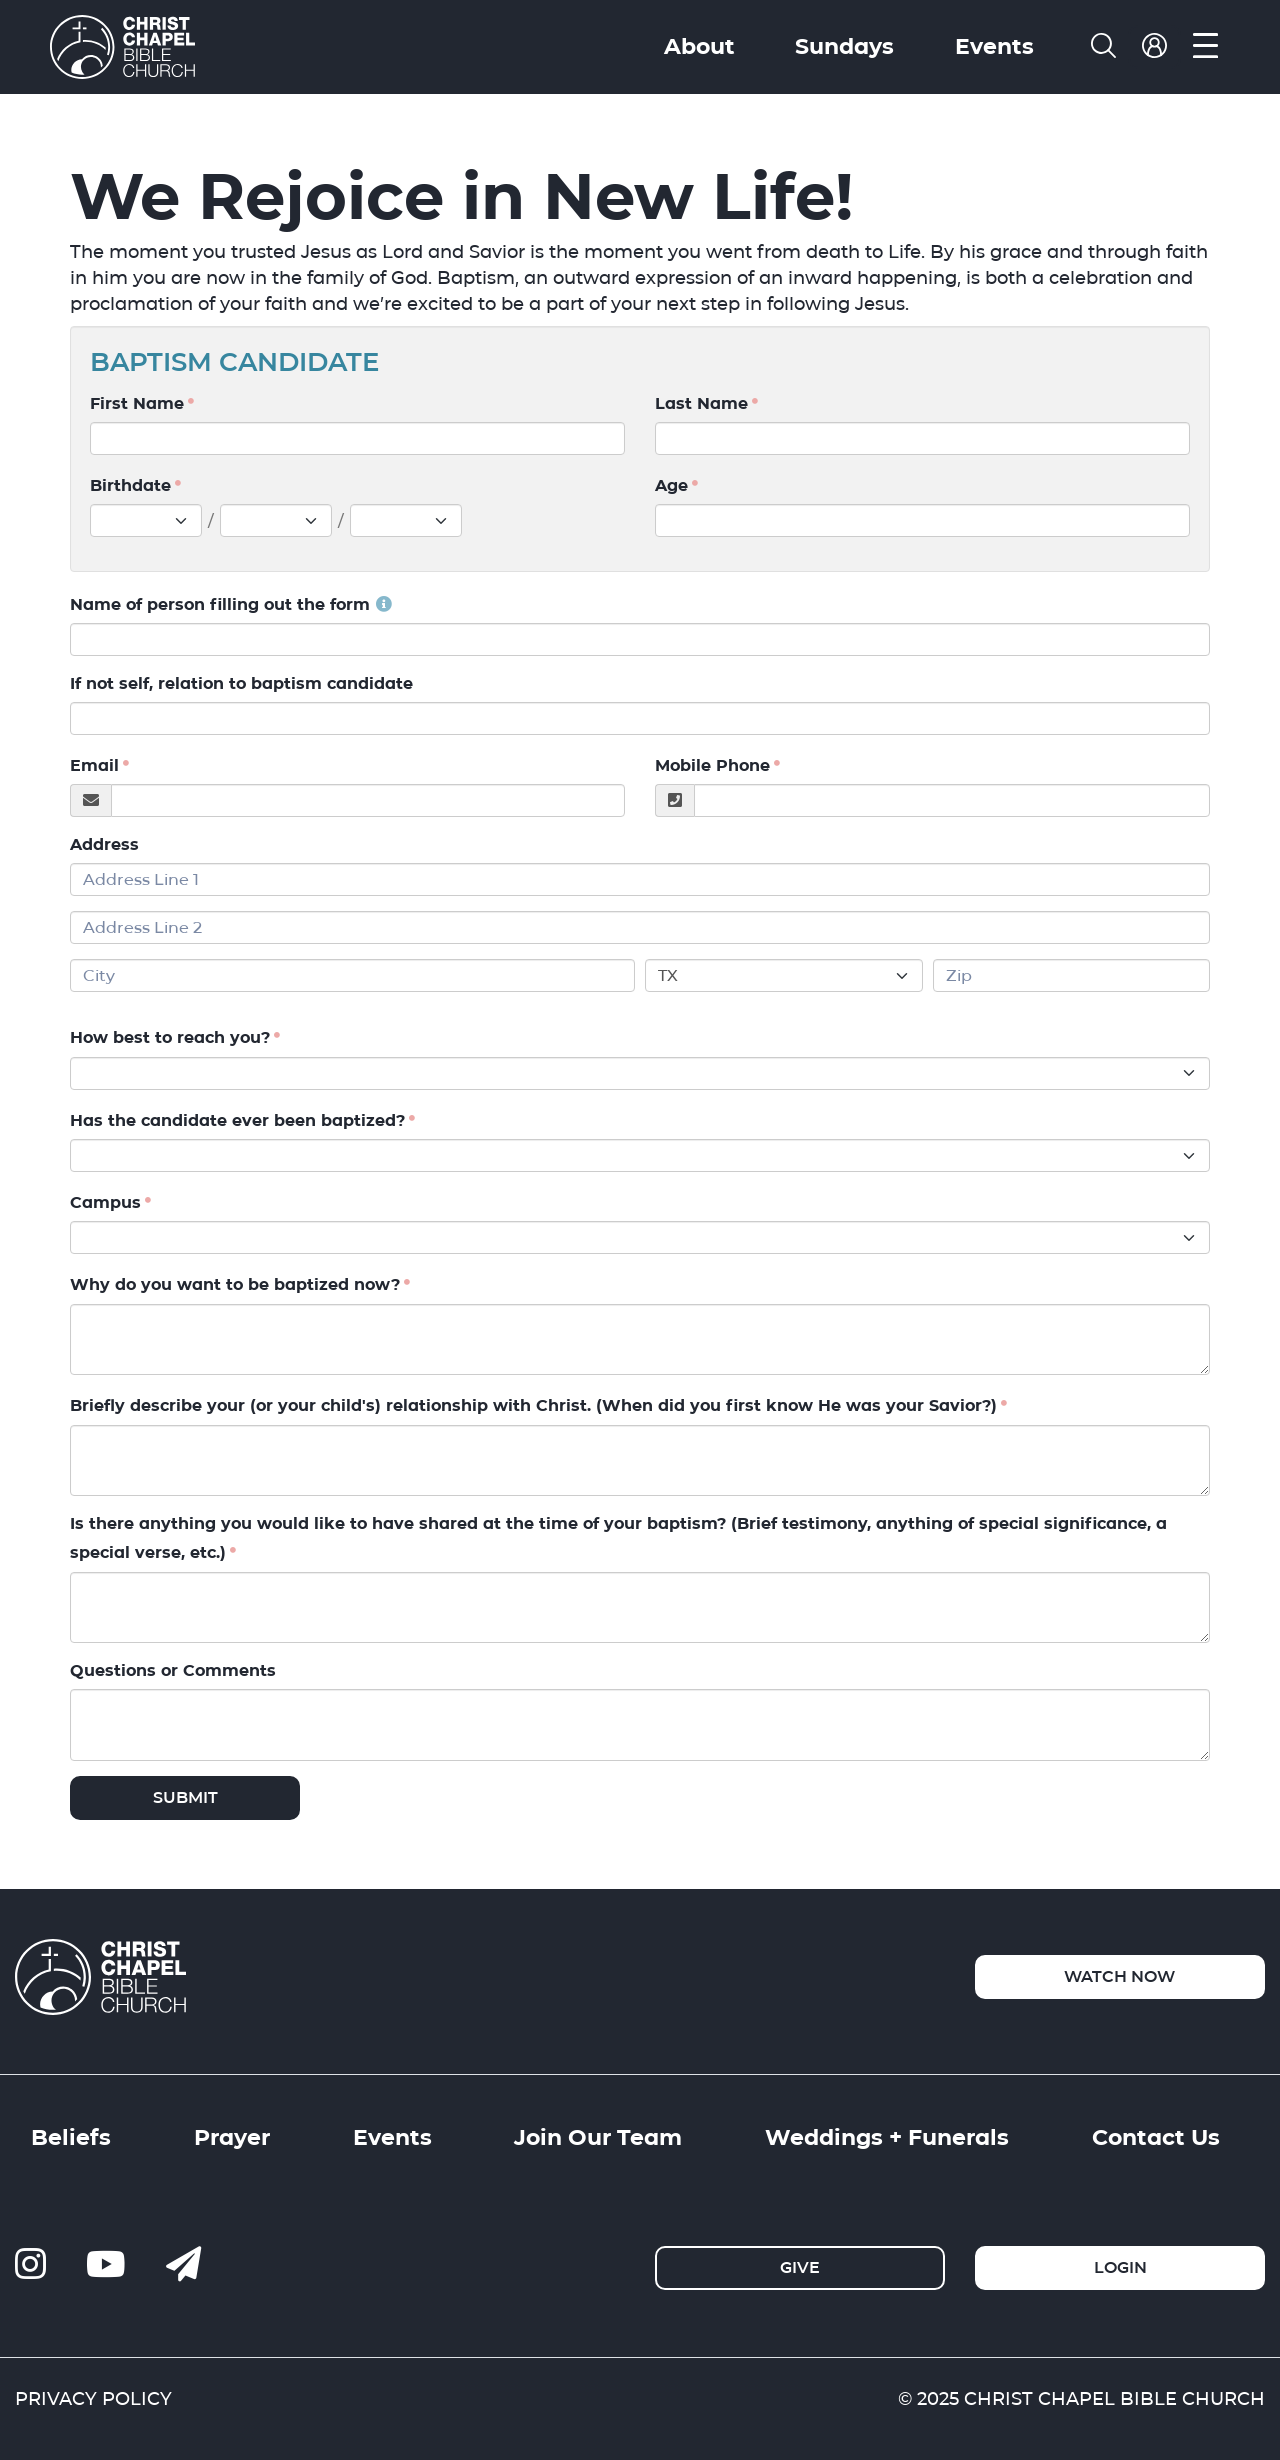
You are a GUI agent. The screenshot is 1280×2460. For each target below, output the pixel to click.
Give (800, 2267)
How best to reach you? (170, 1038)
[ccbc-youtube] (106, 2265)
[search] (1103, 47)
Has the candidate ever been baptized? (237, 1120)
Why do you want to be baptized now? (235, 1285)
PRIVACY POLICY (93, 2398)
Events (994, 46)
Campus (105, 1202)
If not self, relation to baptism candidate (241, 683)
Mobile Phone (712, 765)
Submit (185, 1797)
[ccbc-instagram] (30, 2265)
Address (104, 844)
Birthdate (130, 485)
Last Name (701, 403)
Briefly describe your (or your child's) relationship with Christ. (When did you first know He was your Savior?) (533, 1406)
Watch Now (1119, 1976)
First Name (137, 403)
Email (94, 765)
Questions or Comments (173, 1670)
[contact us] (183, 2265)
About (699, 46)
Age (671, 485)
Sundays (844, 46)
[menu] (1205, 47)
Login (1120, 2267)
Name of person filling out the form (231, 604)
